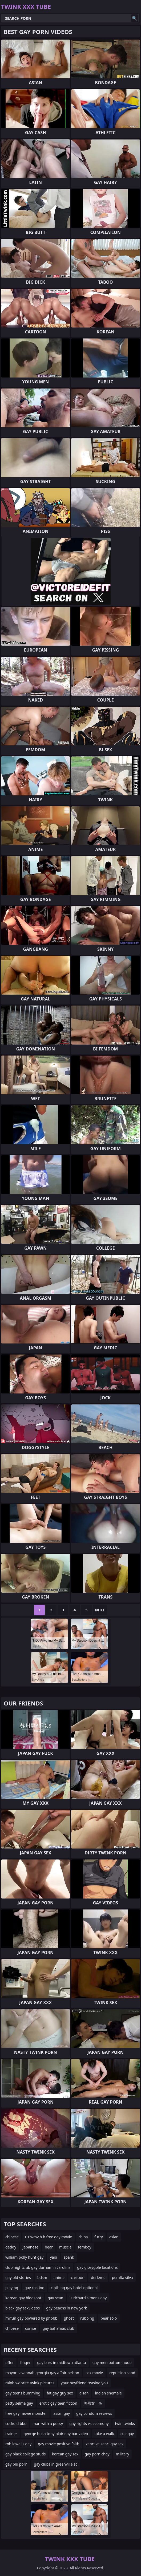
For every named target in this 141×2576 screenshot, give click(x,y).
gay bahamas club (58, 2328)
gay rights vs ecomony (88, 2423)
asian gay (61, 2413)
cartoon (77, 2277)
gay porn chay (97, 2453)
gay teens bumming (22, 2393)
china (83, 2236)
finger (25, 2362)
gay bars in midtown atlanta (61, 2362)
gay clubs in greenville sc (55, 2464)
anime (59, 2277)
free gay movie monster (26, 2413)
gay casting (34, 2287)
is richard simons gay (88, 2297)
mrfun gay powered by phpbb (31, 2318)
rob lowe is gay (18, 2443)
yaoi (53, 2257)
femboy (84, 2247)
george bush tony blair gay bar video (55, 2433)
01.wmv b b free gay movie (48, 2236)
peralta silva (122, 2277)
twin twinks (125, 2423)
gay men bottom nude (112, 2362)
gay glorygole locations (97, 2267)
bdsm (42, 2277)
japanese (30, 2247)
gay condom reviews (94, 2413)
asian (114, 2236)
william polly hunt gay (24, 2257)
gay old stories (18, 2277)
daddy (10, 2247)
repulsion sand (122, 2372)
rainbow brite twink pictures (29, 2382)
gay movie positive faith (58, 2443)
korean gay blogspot (23, 2297)
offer (9, 2362)
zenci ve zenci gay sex (105, 2443)
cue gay (127, 2433)
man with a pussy (48, 2423)
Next (100, 1609)
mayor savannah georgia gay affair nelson (42, 2372)
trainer (11, 2433)
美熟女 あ (93, 2403)
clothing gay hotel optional (74, 2287)
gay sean (55, 2297)
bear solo (108, 2318)
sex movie (94, 2372)
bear (49, 2247)
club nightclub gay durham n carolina (38, 2267)
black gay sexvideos (22, 2308)
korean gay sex (65, 2453)
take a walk (104, 2433)
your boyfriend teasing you (84, 2382)
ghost (69, 2318)
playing (11, 2287)
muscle (65, 2247)
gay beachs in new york (66, 2308)
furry (98, 2236)
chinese (12, 2236)
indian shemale (108, 2393)
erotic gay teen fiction (58, 2403)
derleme (98, 2277)
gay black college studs (25, 2453)
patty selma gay (19, 2403)
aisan (84, 2393)
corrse (30, 2328)
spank (68, 2257)
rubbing (87, 2318)
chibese (12, 2328)
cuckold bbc (15, 2423)
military (122, 2453)
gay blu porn (16, 2464)
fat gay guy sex (60, 2393)
